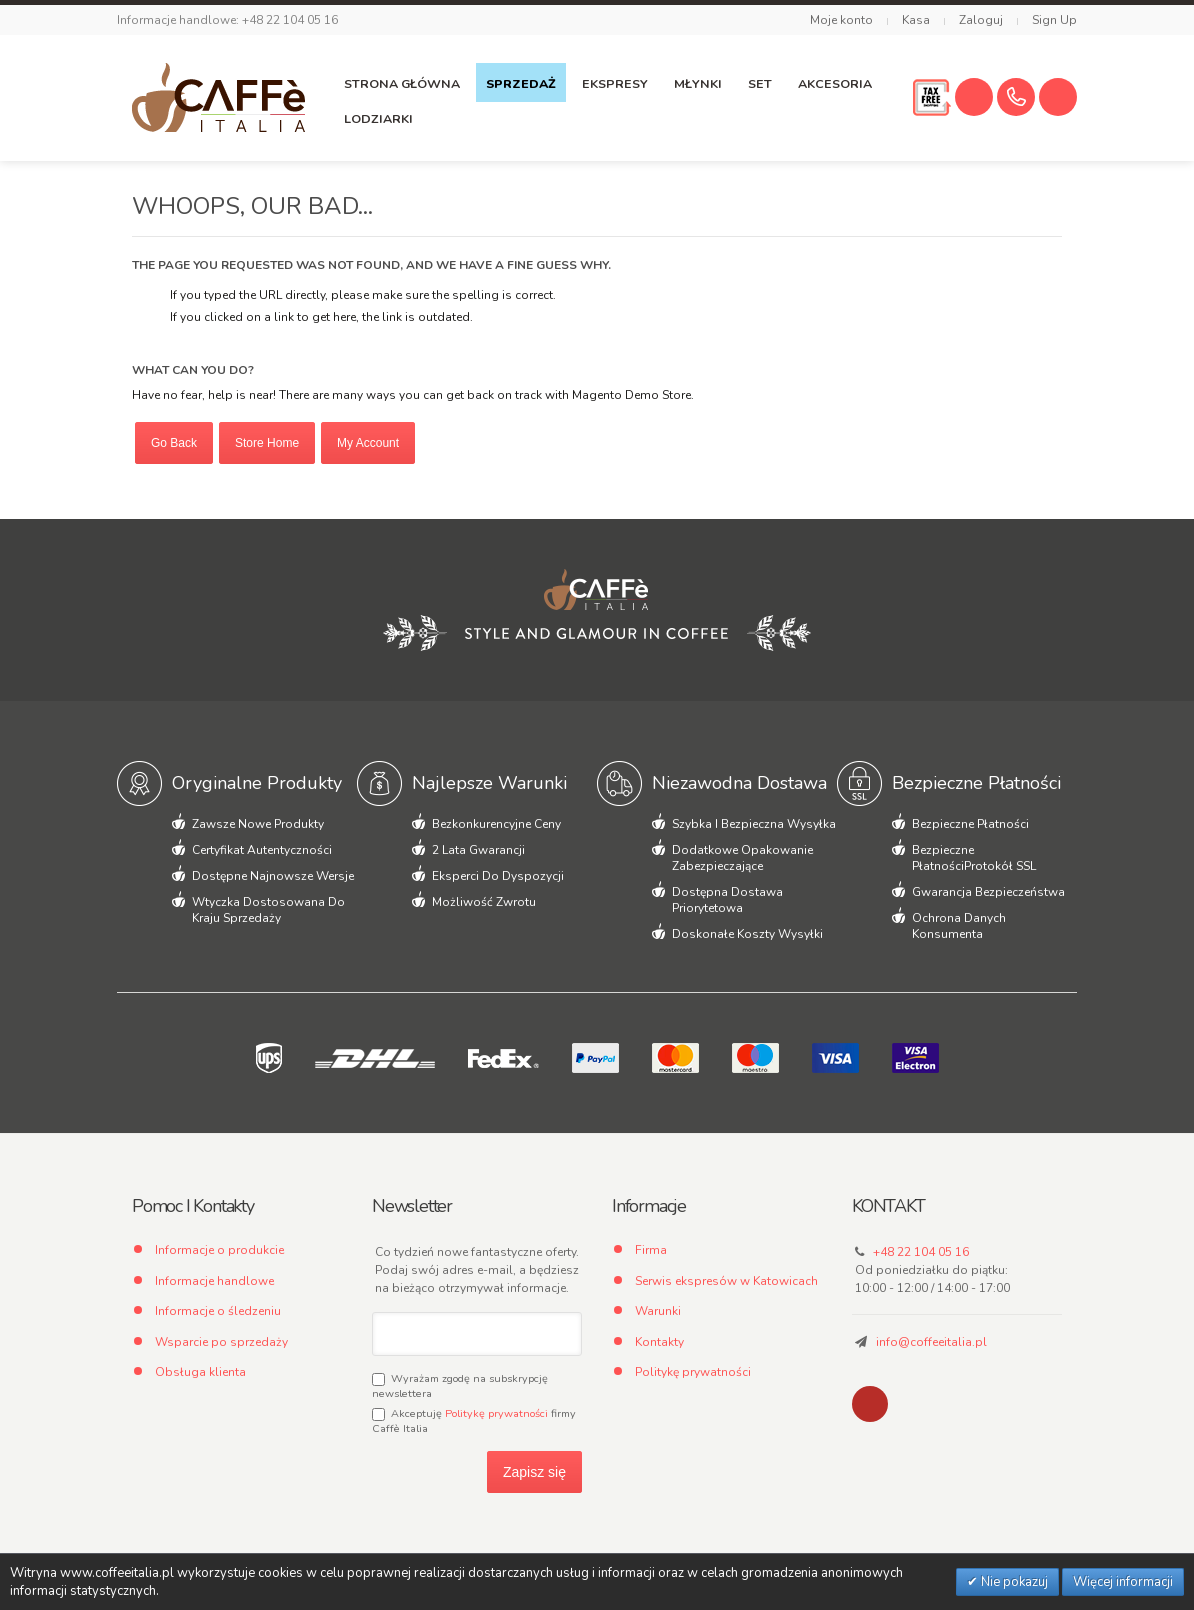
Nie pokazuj (1013, 1582)
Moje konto (841, 20)
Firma (651, 1250)
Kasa (916, 20)
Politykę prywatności (496, 1413)
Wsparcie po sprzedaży (221, 1342)
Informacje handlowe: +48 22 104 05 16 (227, 20)
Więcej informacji (1123, 1582)
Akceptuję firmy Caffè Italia (474, 1421)
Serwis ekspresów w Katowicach (726, 1281)
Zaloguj (981, 20)
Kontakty (659, 1342)
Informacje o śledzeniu (218, 1311)
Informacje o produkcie (219, 1250)
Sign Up (1054, 20)
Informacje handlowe (214, 1281)
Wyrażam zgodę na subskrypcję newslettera (460, 1386)
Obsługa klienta (200, 1372)
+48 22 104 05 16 (921, 1252)
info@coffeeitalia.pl (931, 1342)
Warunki (658, 1311)
